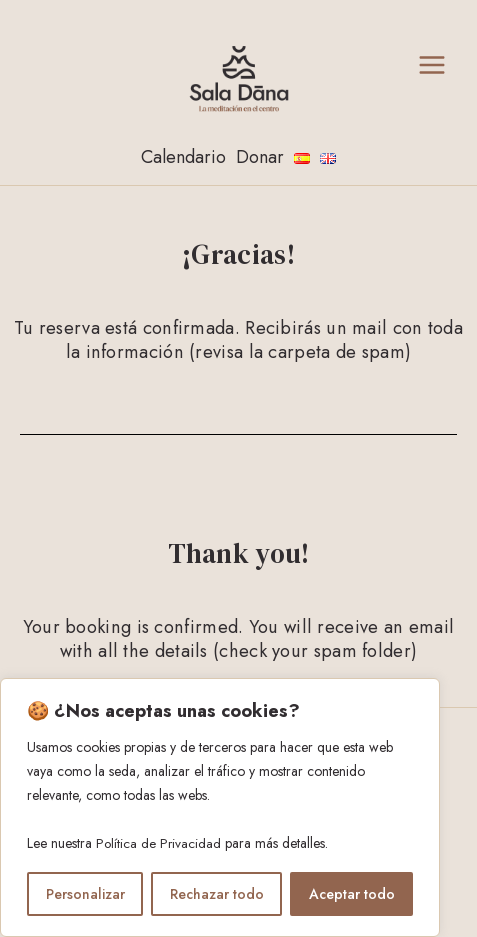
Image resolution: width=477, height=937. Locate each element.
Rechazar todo (217, 894)
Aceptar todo (352, 894)
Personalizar (85, 894)
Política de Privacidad (159, 844)
